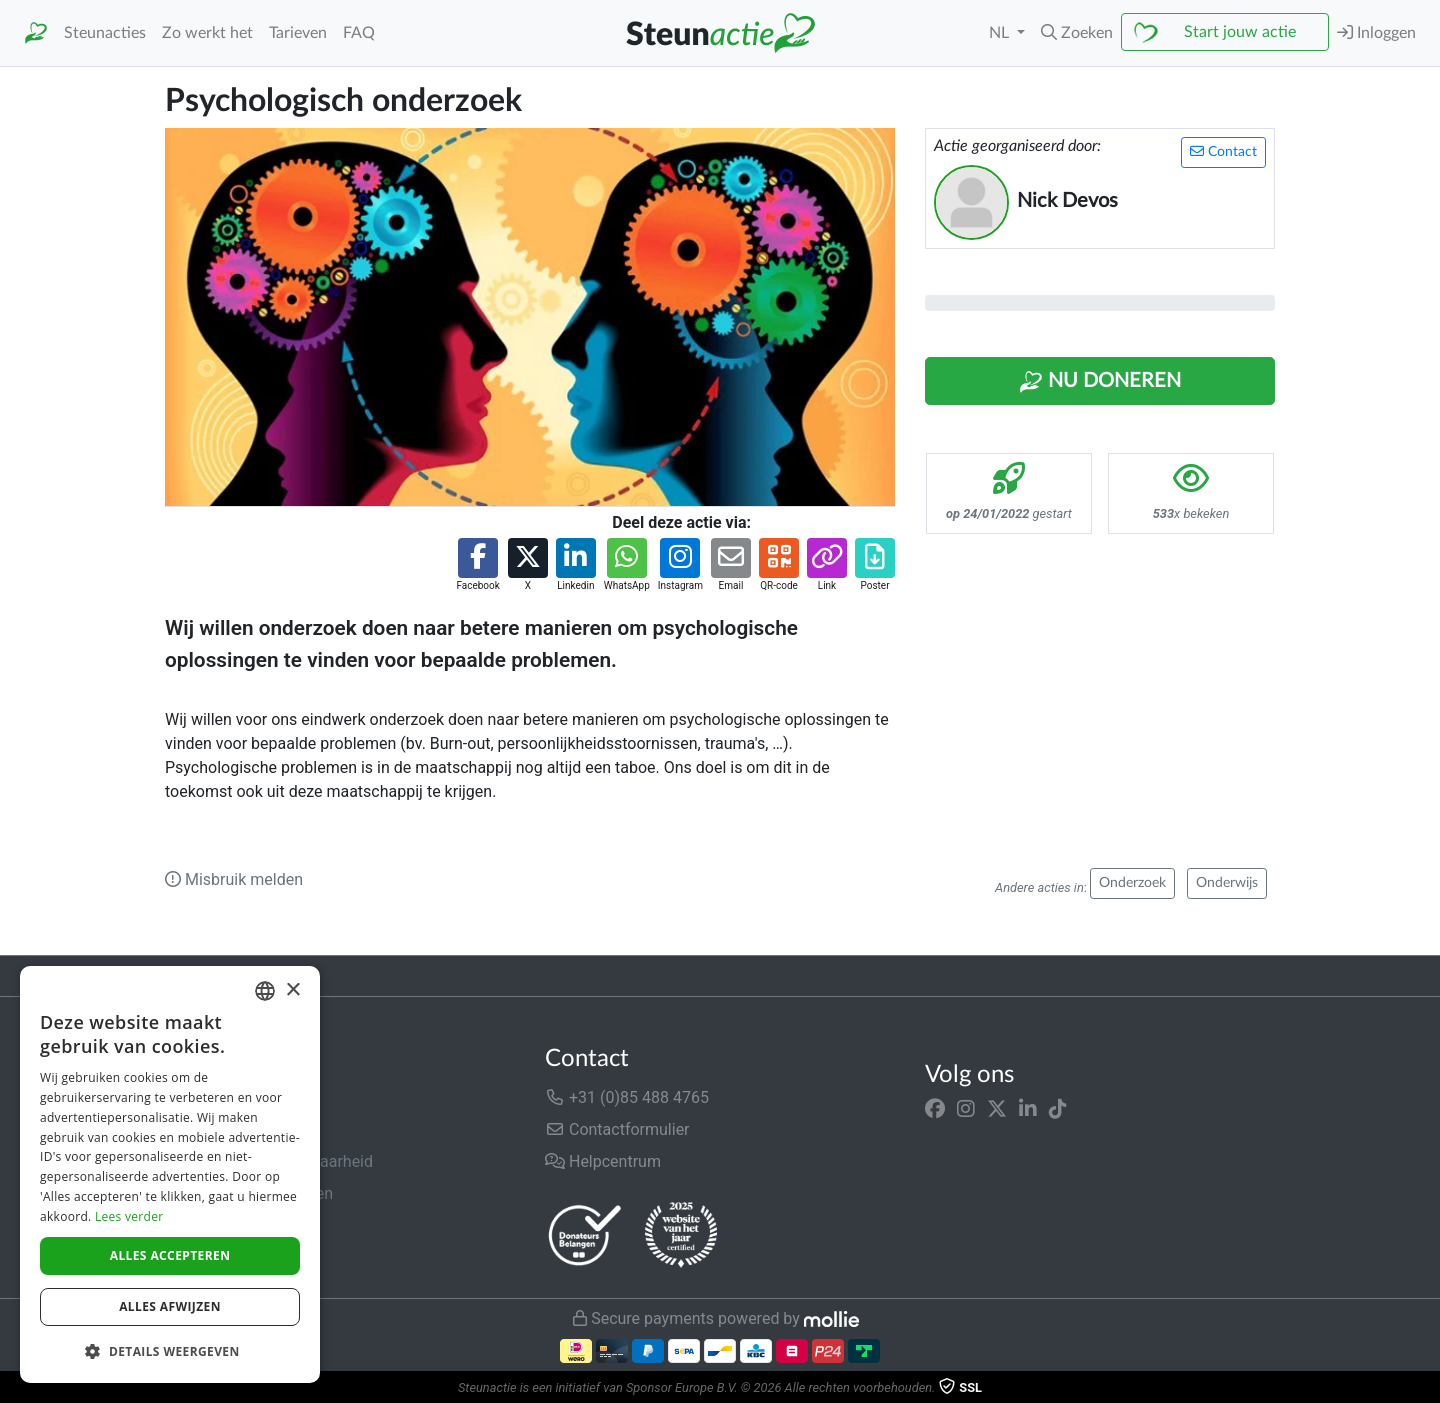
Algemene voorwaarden (249, 1193)
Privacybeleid (212, 1225)
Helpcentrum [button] (603, 1161)
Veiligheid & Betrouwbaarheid (269, 1161)
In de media (206, 1129)
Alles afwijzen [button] (170, 1306)
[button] (1077, 33)
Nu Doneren (1100, 382)
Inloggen (1376, 32)
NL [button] (1001, 33)
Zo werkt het (207, 33)
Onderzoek (1132, 883)
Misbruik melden (234, 879)
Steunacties (105, 33)
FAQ (359, 33)
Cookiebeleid (211, 1257)
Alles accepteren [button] (170, 1255)
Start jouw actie (1240, 32)
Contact (1223, 151)
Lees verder (129, 1216)
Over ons (196, 1097)
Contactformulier (617, 1129)
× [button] (292, 990)
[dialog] (170, 1174)
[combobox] (265, 991)
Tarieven (298, 33)
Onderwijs (1227, 883)
